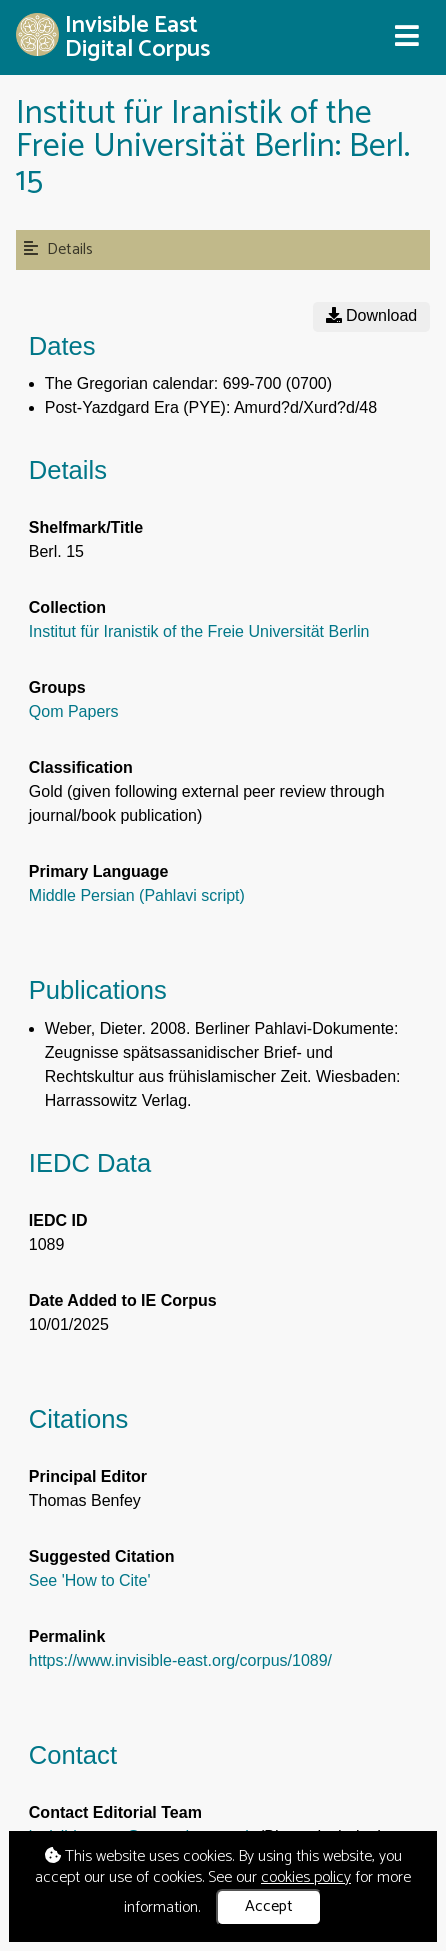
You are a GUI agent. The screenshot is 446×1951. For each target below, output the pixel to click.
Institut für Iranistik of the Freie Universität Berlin (199, 631)
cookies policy (306, 1877)
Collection (67, 607)
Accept (269, 1906)
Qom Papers (74, 711)
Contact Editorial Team (115, 1812)
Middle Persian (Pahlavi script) (137, 895)
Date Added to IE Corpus (123, 1300)
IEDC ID (58, 1220)
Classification (81, 767)
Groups (57, 687)
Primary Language (99, 871)
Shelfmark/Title (86, 527)
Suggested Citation (102, 1556)
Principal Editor (88, 1476)
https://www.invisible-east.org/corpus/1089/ (180, 1660)
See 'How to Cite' (90, 1580)
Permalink (67, 1636)
